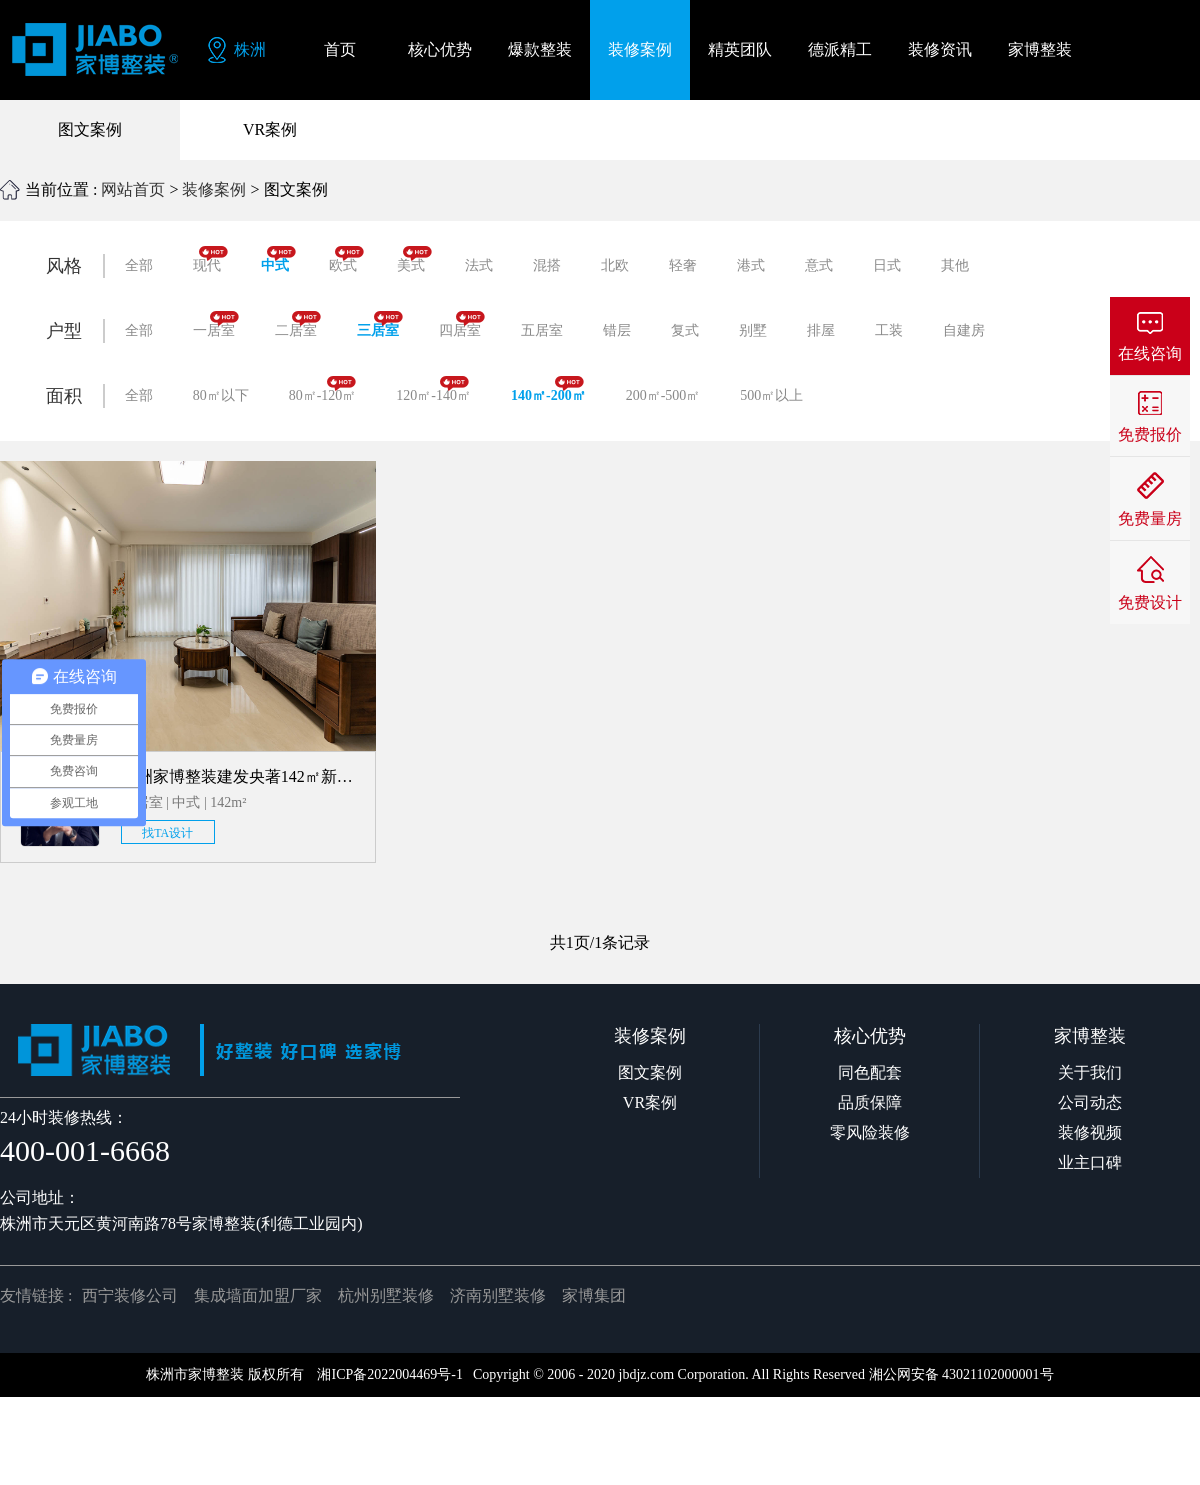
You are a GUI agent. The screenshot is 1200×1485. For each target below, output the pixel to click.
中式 (278, 259)
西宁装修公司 (130, 1295)
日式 (887, 265)
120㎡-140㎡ (433, 389)
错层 (617, 330)
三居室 (380, 324)
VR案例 (270, 129)
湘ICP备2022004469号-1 (389, 1374)
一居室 (216, 324)
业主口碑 (1090, 1162)
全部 (139, 265)
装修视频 (1090, 1132)
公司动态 (1090, 1102)
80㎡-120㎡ (323, 389)
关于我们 (1090, 1072)
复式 (685, 330)
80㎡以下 (221, 395)
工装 (889, 330)
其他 (955, 265)
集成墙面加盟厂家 (258, 1295)
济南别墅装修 (498, 1295)
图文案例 (90, 129)
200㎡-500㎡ (663, 395)
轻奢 (683, 265)
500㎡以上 (771, 395)
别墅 (753, 330)
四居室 (462, 324)
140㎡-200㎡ (548, 389)
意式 (819, 265)
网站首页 (133, 189)
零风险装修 (870, 1132)
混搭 (547, 265)
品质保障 (870, 1102)
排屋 (821, 330)
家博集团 (594, 1295)
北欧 (615, 265)
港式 (751, 265)
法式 (479, 265)
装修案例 (214, 189)
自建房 (964, 330)
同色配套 (870, 1072)
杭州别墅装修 (386, 1295)
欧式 (346, 259)
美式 (414, 259)
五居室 (542, 330)
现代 (210, 259)
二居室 (298, 324)
